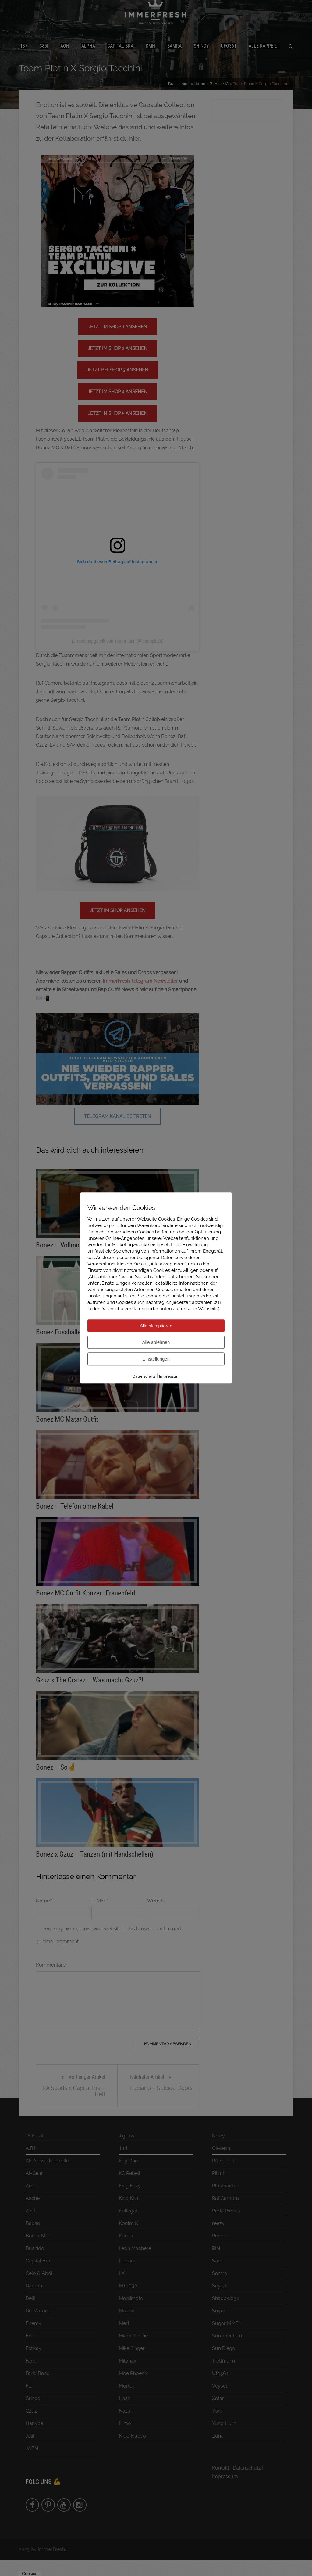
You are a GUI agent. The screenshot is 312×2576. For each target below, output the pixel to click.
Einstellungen (156, 1359)
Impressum (169, 1376)
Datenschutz (144, 1376)
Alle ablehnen (156, 1342)
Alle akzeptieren (156, 1325)
